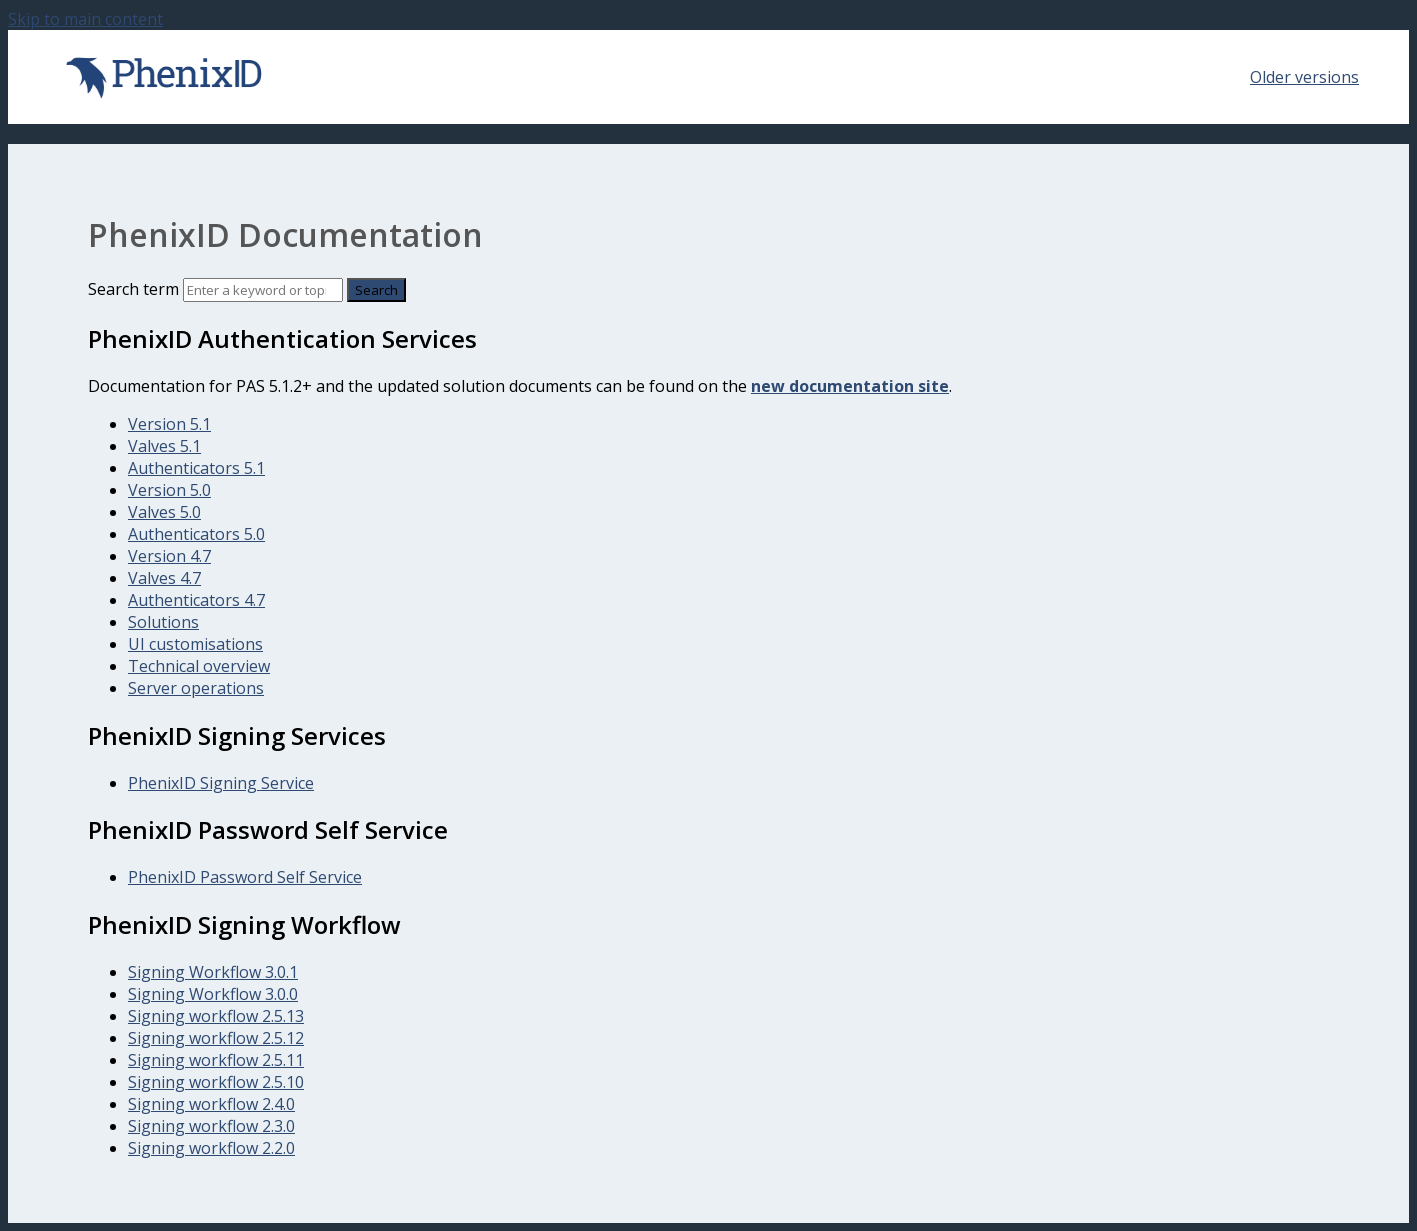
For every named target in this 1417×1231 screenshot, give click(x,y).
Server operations (196, 688)
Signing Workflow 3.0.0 (213, 994)
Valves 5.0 (164, 512)
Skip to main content (85, 19)
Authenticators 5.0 (196, 534)
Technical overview (199, 666)
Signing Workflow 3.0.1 (213, 972)
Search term (133, 289)
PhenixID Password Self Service (245, 877)
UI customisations (195, 644)
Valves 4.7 (164, 578)
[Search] (263, 290)
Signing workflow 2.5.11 (216, 1060)
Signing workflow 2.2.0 (211, 1148)
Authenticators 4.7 (196, 600)
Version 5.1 (169, 424)
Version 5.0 (169, 490)
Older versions (1304, 77)
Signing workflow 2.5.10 (216, 1082)
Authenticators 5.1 (196, 468)
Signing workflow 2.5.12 (216, 1038)
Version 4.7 (169, 556)
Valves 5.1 (164, 446)
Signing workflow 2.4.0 (211, 1104)
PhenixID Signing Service (221, 783)
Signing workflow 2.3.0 (211, 1126)
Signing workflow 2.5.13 (216, 1016)
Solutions (163, 622)
